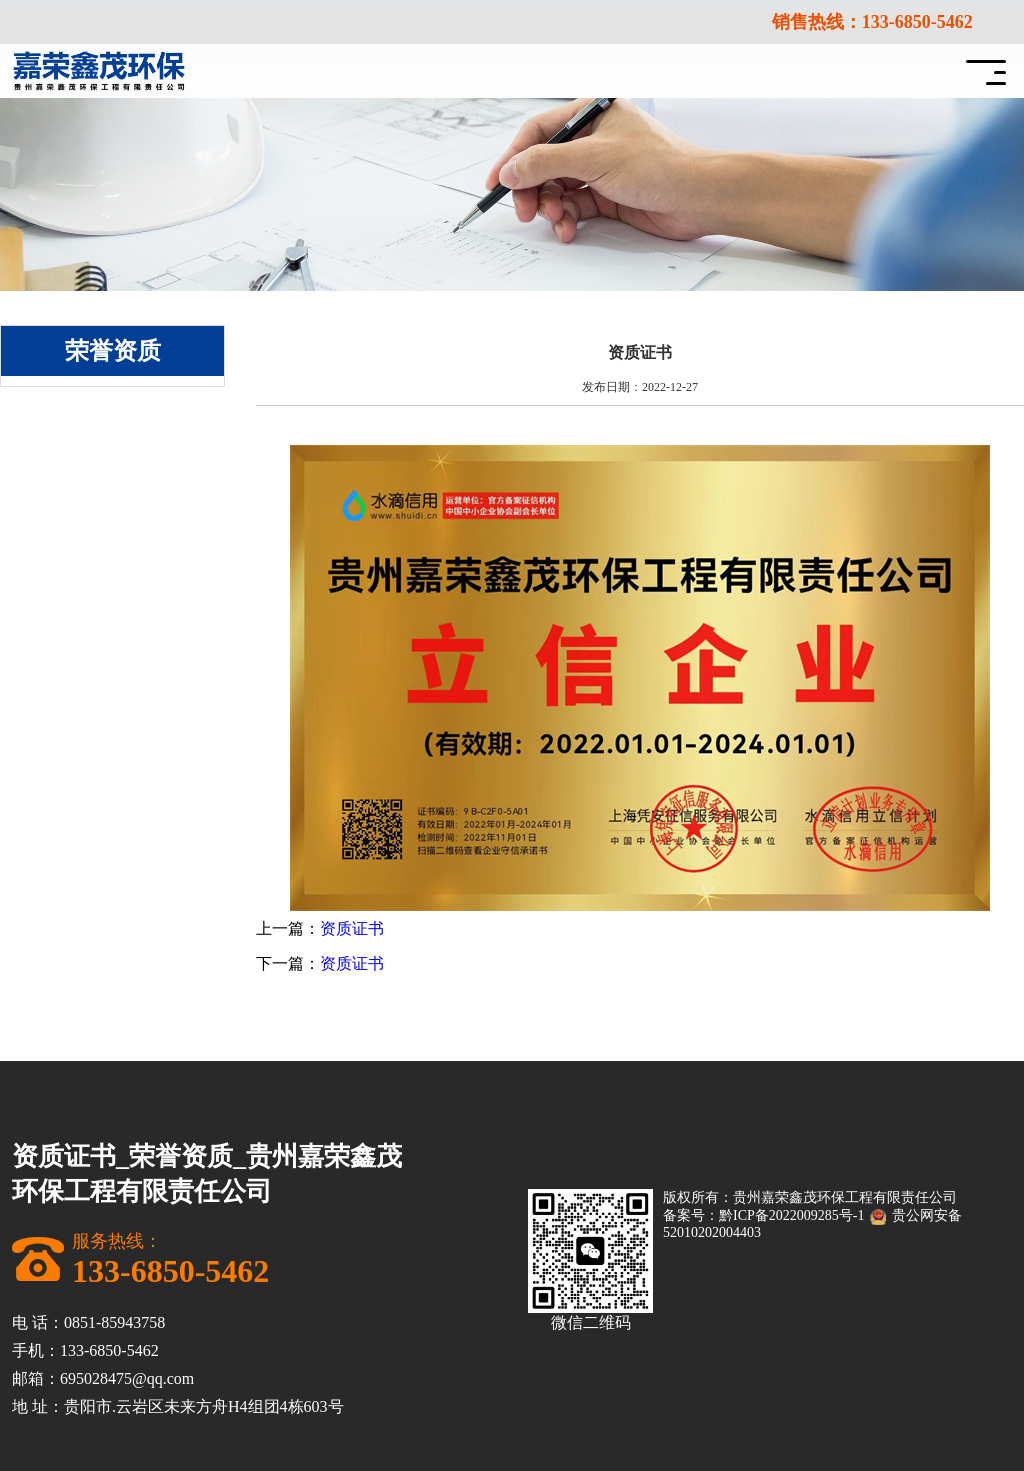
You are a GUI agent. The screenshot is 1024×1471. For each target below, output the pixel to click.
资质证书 (352, 928)
